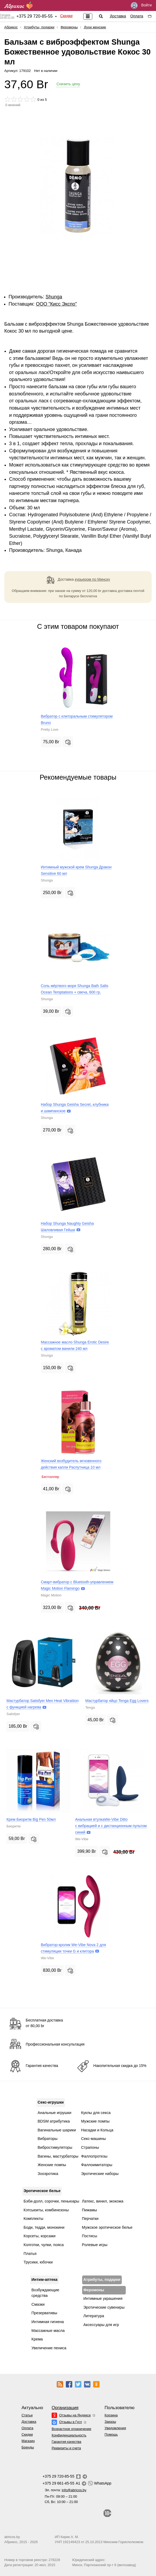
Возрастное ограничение (71, 2429)
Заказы (110, 2422)
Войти (141, 5)
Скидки (66, 16)
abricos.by (12, 2537)
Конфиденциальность (69, 2435)
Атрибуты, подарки (39, 27)
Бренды (27, 2447)
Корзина (111, 2415)
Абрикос (11, 27)
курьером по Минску (92, 579)
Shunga (53, 296)
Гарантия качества (66, 2442)
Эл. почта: (65, 2490)
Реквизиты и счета (66, 2448)
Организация (65, 2407)
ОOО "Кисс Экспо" (56, 304)
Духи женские (95, 27)
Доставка (118, 16)
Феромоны (69, 27)
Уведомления (115, 2428)
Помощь (111, 2434)
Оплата (136, 16)
